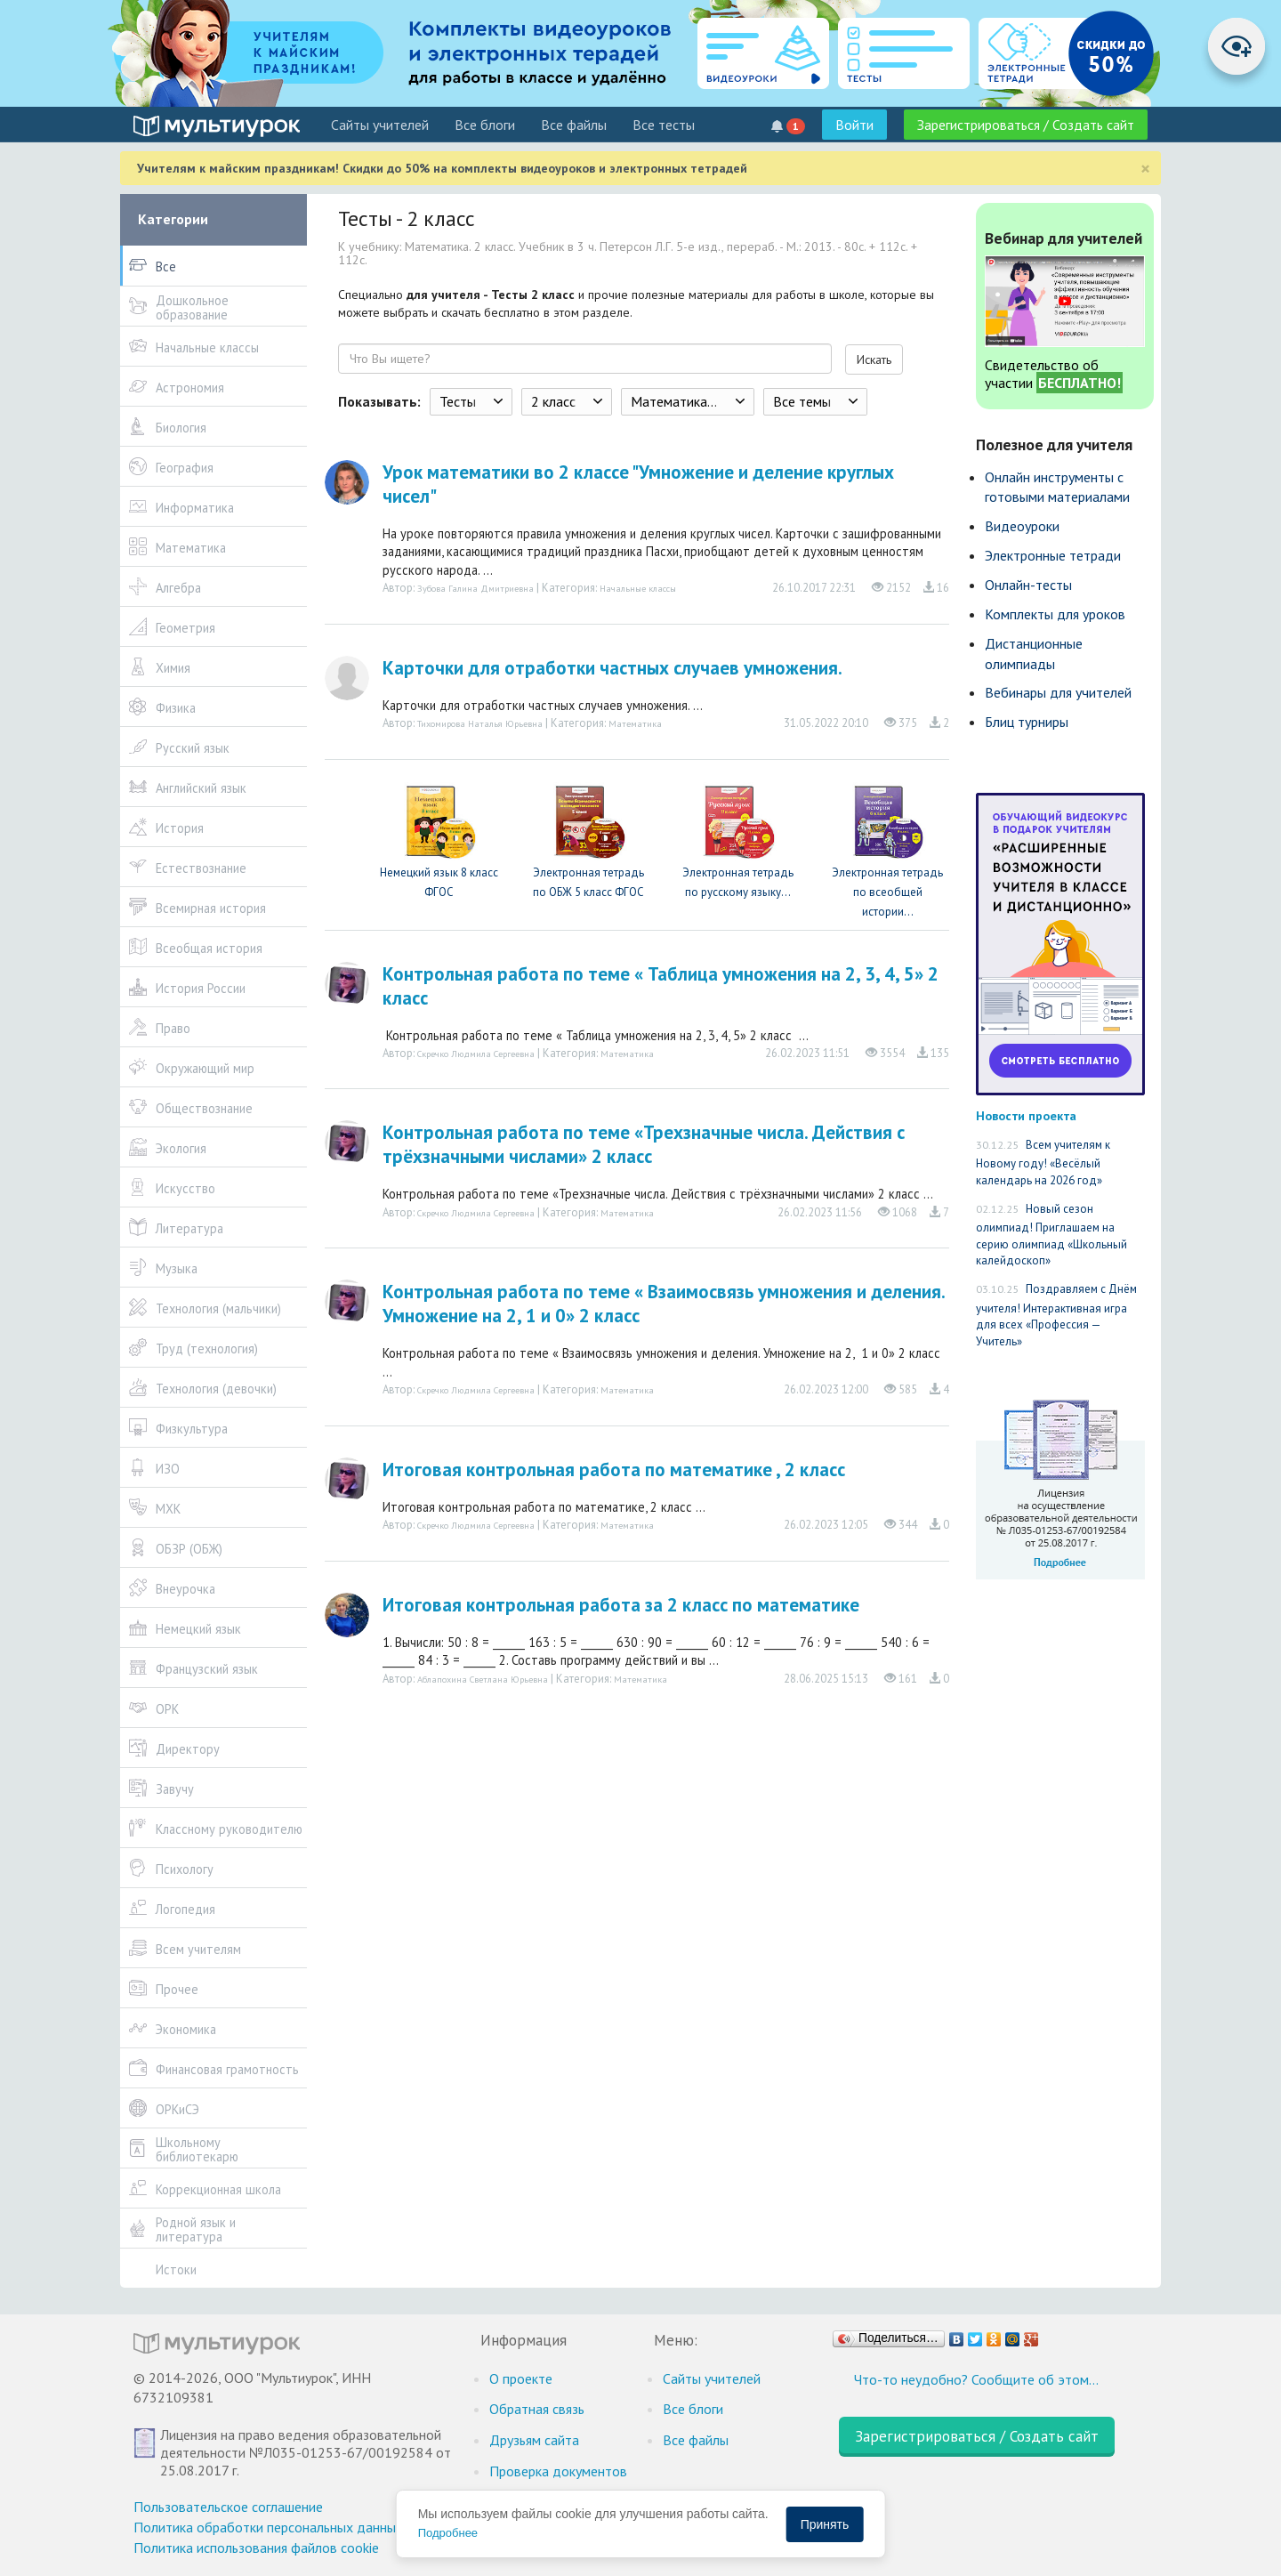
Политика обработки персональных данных (268, 2527)
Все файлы (574, 124)
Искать (874, 359)
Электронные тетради (1053, 555)
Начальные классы (638, 588)
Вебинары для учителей (1058, 692)
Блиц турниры (1026, 722)
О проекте (520, 2378)
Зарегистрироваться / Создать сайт (1025, 124)
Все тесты (663, 124)
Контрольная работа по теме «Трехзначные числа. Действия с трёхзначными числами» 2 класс (644, 1144)
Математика (635, 723)
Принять (825, 2524)
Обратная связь (536, 2409)
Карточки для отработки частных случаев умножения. (612, 668)
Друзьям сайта (534, 2440)
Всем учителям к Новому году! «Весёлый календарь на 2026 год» (1043, 1162)
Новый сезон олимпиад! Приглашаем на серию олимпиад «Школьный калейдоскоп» (1051, 1235)
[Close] (1145, 168)
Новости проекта (1026, 1115)
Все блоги (485, 124)
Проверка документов (558, 2471)
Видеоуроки (1022, 526)
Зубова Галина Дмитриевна (475, 588)
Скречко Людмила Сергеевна (476, 1053)
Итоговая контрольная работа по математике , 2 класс (614, 1470)
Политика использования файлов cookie (256, 2547)
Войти (854, 124)
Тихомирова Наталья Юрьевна (480, 723)
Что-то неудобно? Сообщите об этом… (976, 2379)
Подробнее (448, 2533)
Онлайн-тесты (1028, 585)
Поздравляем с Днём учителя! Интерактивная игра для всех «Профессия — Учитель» (1056, 1315)
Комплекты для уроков (1055, 614)
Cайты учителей (380, 124)
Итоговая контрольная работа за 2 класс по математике (621, 1605)
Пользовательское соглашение (228, 2506)
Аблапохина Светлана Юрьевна (482, 1679)
